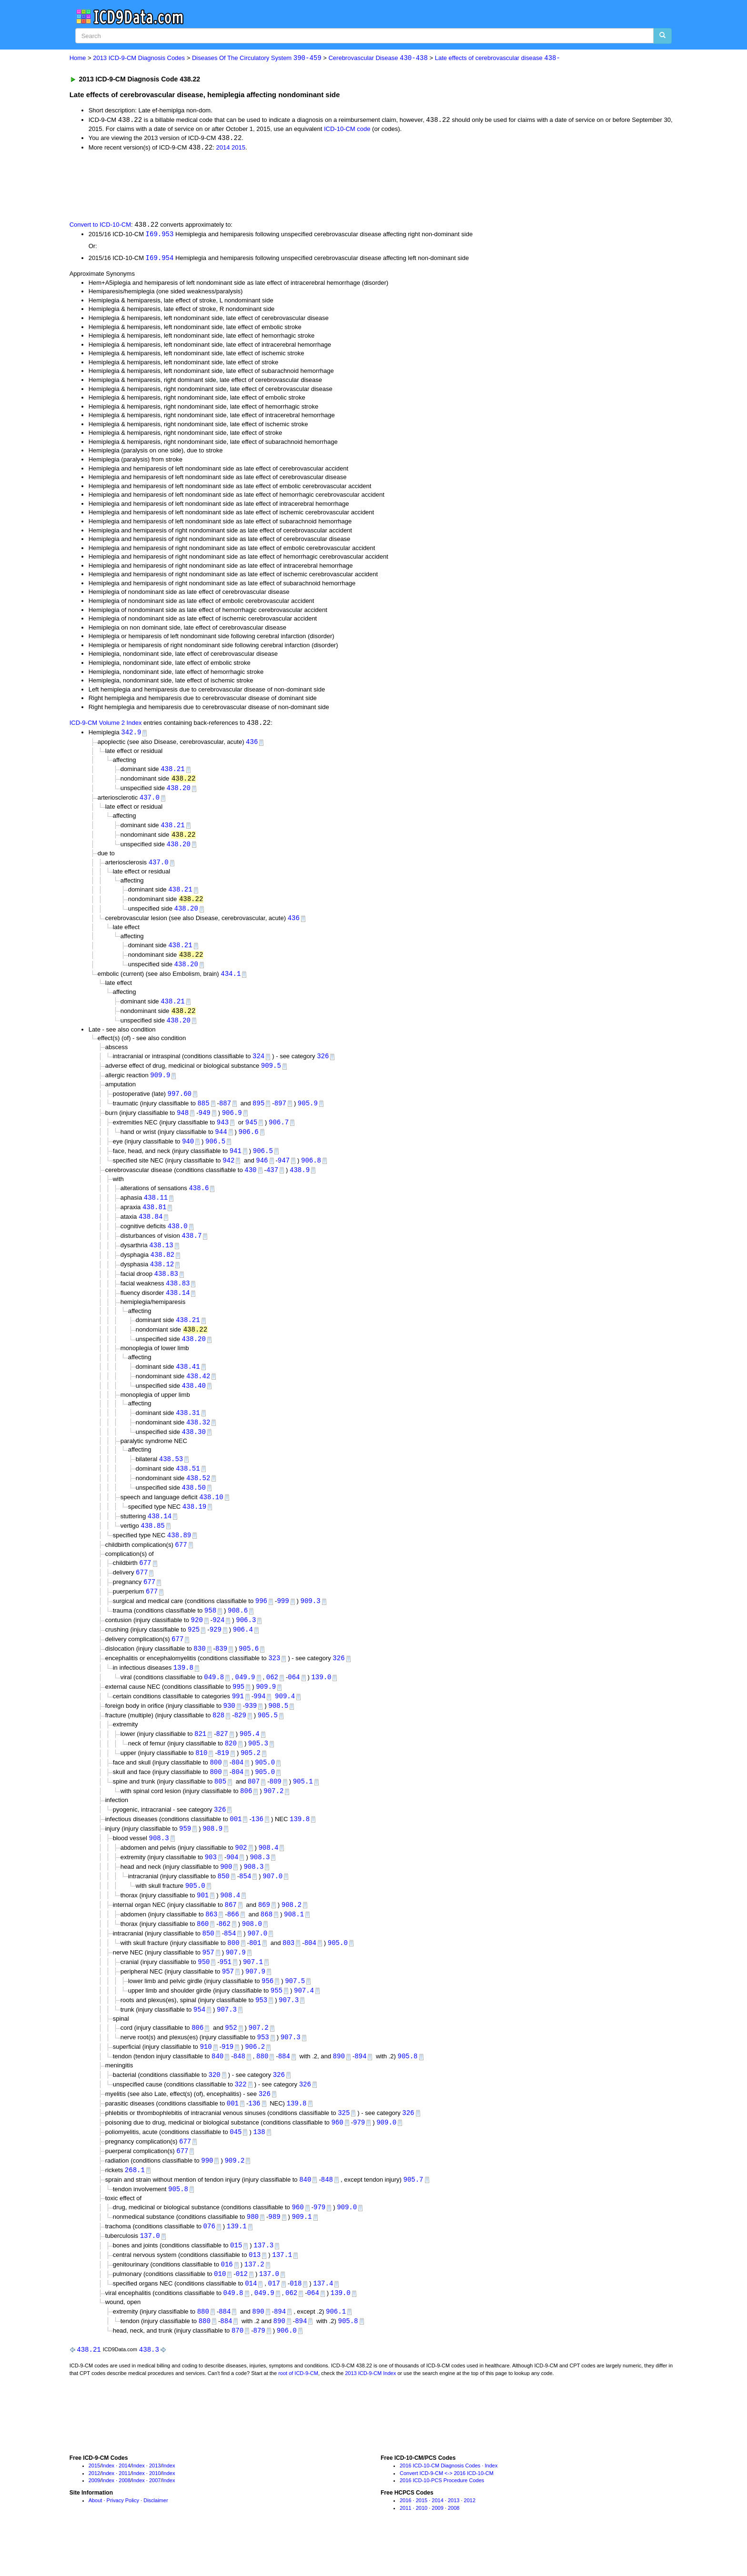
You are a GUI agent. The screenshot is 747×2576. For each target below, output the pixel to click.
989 (274, 2253)
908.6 (238, 1631)
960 (337, 2156)
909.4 (285, 1719)
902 (241, 1874)
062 (272, 1699)
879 (259, 2369)
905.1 (303, 1806)
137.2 (254, 2302)
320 (215, 2107)
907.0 (272, 1903)
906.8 (311, 1170)
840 (217, 2088)
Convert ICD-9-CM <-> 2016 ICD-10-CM (447, 2513)
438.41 (188, 1381)
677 (181, 1563)
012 (242, 2311)
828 (218, 1739)
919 (227, 2079)
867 (230, 1932)
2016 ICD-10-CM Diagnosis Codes (440, 2505)
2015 (238, 148)
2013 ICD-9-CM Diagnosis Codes (139, 58)
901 (203, 1923)
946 (262, 1170)
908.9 (212, 1854)
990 (207, 2195)
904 (232, 1883)
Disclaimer (155, 2540)
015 (236, 2282)
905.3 (258, 1767)
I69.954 (160, 259)
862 (225, 1952)
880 (262, 2088)
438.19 (194, 1524)
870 (237, 2369)
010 (220, 2311)
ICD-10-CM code (347, 129)
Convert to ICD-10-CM (100, 226)
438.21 (172, 771)
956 (267, 2011)
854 (245, 1903)
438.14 (178, 1307)
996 (261, 1621)
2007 (155, 2520)
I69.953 (160, 235)
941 (236, 1160)
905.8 (407, 2088)
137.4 (323, 2321)
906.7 (279, 1131)
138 (259, 2166)
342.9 (131, 734)
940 (188, 1151)
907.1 (253, 1991)
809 (276, 1806)
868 (267, 1942)
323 (274, 1680)
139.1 (237, 2262)
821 (200, 1757)
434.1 (231, 980)
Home (78, 58)
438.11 (156, 1208)
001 (236, 1844)
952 (231, 2059)
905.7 (413, 2214)
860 (203, 1952)
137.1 (282, 2292)
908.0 (252, 1952)
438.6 (199, 1198)
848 (239, 2088)
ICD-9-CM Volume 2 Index (106, 725)
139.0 (321, 1699)
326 (323, 1064)
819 (223, 1777)
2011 (124, 2513)
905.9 (308, 1111)
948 (183, 1121)
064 (294, 1699)
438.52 (198, 1495)
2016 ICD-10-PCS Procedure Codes (442, 2520)
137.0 (150, 2272)
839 (221, 1670)
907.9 (236, 1981)
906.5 (215, 1151)
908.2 (292, 1932)
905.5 (268, 1739)
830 (199, 1670)
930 (229, 1729)
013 (255, 2292)
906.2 (255, 2079)
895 (258, 1111)
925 (194, 1650)
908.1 (294, 1942)
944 (221, 1141)
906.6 (249, 1141)
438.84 (150, 1228)
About (95, 2540)
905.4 (250, 1757)
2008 (124, 2520)
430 (250, 1180)
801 (255, 1971)
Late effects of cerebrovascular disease (497, 58)
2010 (155, 2513)
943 (223, 1131)
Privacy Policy (123, 2540)
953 (261, 2030)
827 (222, 1757)
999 (283, 1621)
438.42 (198, 1391)
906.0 (287, 2369)
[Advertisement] (239, 186)
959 (185, 1854)
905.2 (251, 1777)
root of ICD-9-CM (298, 2413)
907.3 (289, 2030)
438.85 (152, 1544)
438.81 (154, 1218)
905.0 (265, 1787)
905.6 (249, 1670)
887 (225, 1111)
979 (359, 2156)
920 (197, 1640)
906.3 (246, 1640)
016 (227, 2302)
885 (203, 1111)
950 (204, 1991)
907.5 (295, 2011)
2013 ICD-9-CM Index (370, 2413)
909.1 (302, 2253)
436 (252, 744)
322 (240, 2117)
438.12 (162, 1277)
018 (296, 2321)
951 (226, 1991)
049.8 (214, 1699)
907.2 (273, 1816)
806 (246, 1816)
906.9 (232, 1121)
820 (231, 1767)
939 (251, 1729)
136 (257, 1844)
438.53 (171, 1475)
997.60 (180, 1102)
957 (208, 1981)
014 (251, 2321)
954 (199, 2040)
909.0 (386, 2156)
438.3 (149, 2389)
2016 (405, 2540)
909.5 (271, 1073)
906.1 (336, 2350)
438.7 (192, 1248)
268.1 (135, 2205)
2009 (94, 2520)
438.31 (188, 1428)
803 (288, 1971)
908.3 (159, 1864)
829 (240, 1739)
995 (238, 1709)
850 (224, 1903)
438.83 (166, 1287)
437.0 (150, 801)
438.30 (194, 1448)
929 (216, 1650)
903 (211, 1883)
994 (259, 1719)
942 (228, 1170)
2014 (223, 148)
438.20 (179, 791)
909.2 (234, 2195)
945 (251, 1131)
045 (236, 2166)
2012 (94, 2513)
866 (233, 1942)
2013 (155, 2505)
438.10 (211, 1514)
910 (206, 2079)
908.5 (278, 1729)
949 (205, 1121)
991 (238, 1719)
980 (253, 2253)
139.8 (183, 1689)
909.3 (311, 1621)
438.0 (178, 1238)
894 (360, 2088)
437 (272, 1180)
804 (237, 1787)
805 (220, 1806)
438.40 (194, 1400)
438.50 (194, 1504)
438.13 (161, 1258)
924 (218, 1640)
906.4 (243, 1650)
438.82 (162, 1267)
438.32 (198, 1438)
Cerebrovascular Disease (377, 58)
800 (216, 1787)
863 (211, 1942)
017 (274, 2321)
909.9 (160, 1083)
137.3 (263, 2282)
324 (258, 1064)
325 (344, 2146)
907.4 (304, 2020)
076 (209, 2262)
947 (284, 1170)
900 (226, 1893)
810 (201, 1777)
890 (339, 2088)
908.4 (268, 1874)
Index (107, 2505)
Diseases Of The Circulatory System (257, 58)
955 (277, 2020)
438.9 (300, 1180)
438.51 (188, 1485)
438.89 (179, 1553)
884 (284, 2088)
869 (264, 1932)
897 (280, 1111)
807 (254, 1806)
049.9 (245, 1699)
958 (210, 1631)
